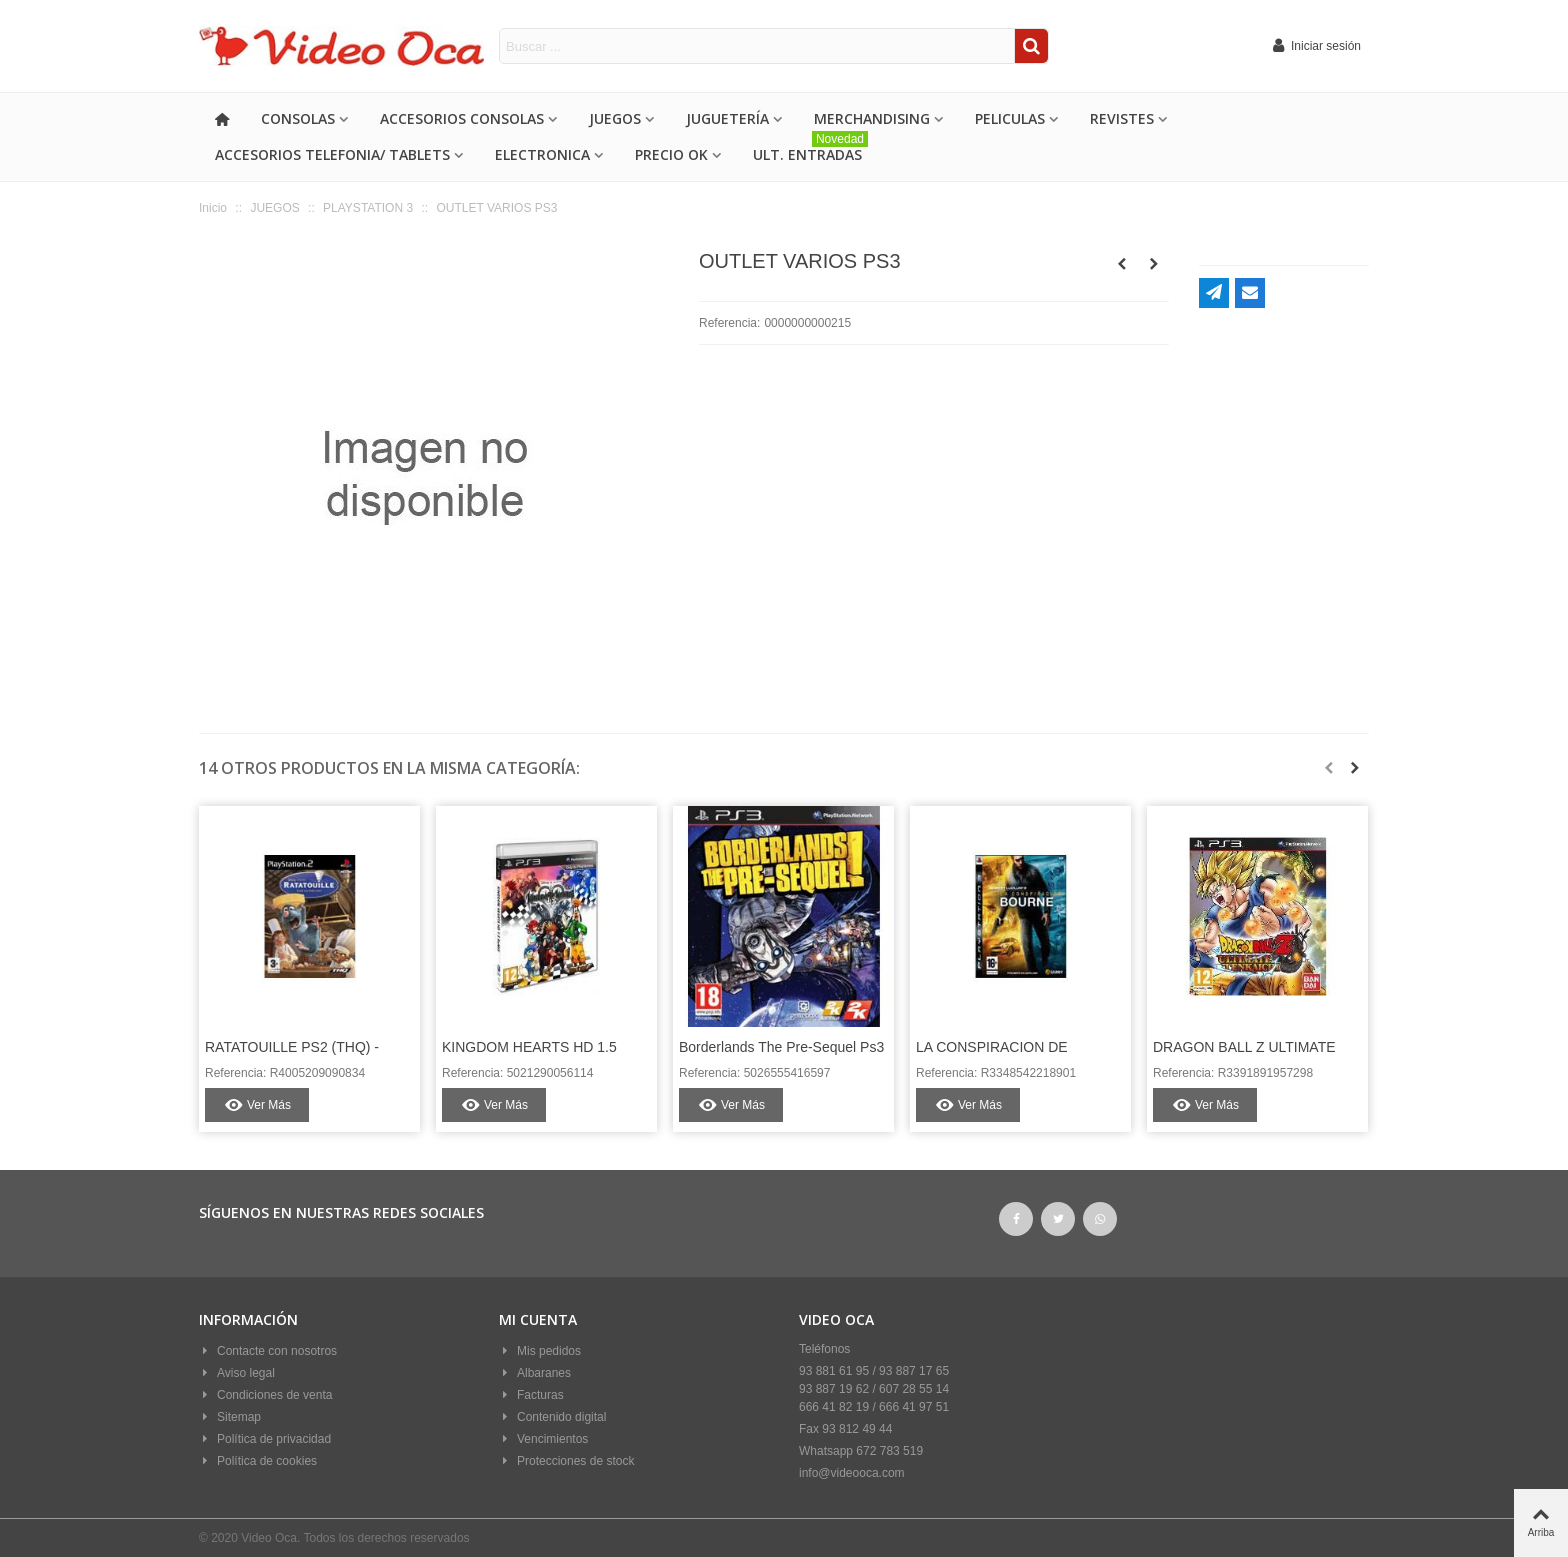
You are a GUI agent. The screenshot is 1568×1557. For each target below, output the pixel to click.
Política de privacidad (265, 1439)
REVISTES (1122, 118)
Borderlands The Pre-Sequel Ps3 (781, 1047)
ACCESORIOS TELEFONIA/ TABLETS (332, 154)
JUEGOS (615, 118)
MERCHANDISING (872, 118)
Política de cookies (258, 1461)
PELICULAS (1010, 118)
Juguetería (727, 118)
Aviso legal (237, 1373)
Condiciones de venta (265, 1395)
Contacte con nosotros (268, 1351)
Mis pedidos (540, 1351)
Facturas (531, 1395)
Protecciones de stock (566, 1461)
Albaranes (535, 1373)
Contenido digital (552, 1417)
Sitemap (230, 1417)
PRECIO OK (671, 154)
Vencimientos (543, 1439)
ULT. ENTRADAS (810, 150)
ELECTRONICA (542, 154)
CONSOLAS (298, 118)
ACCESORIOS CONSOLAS (462, 118)
